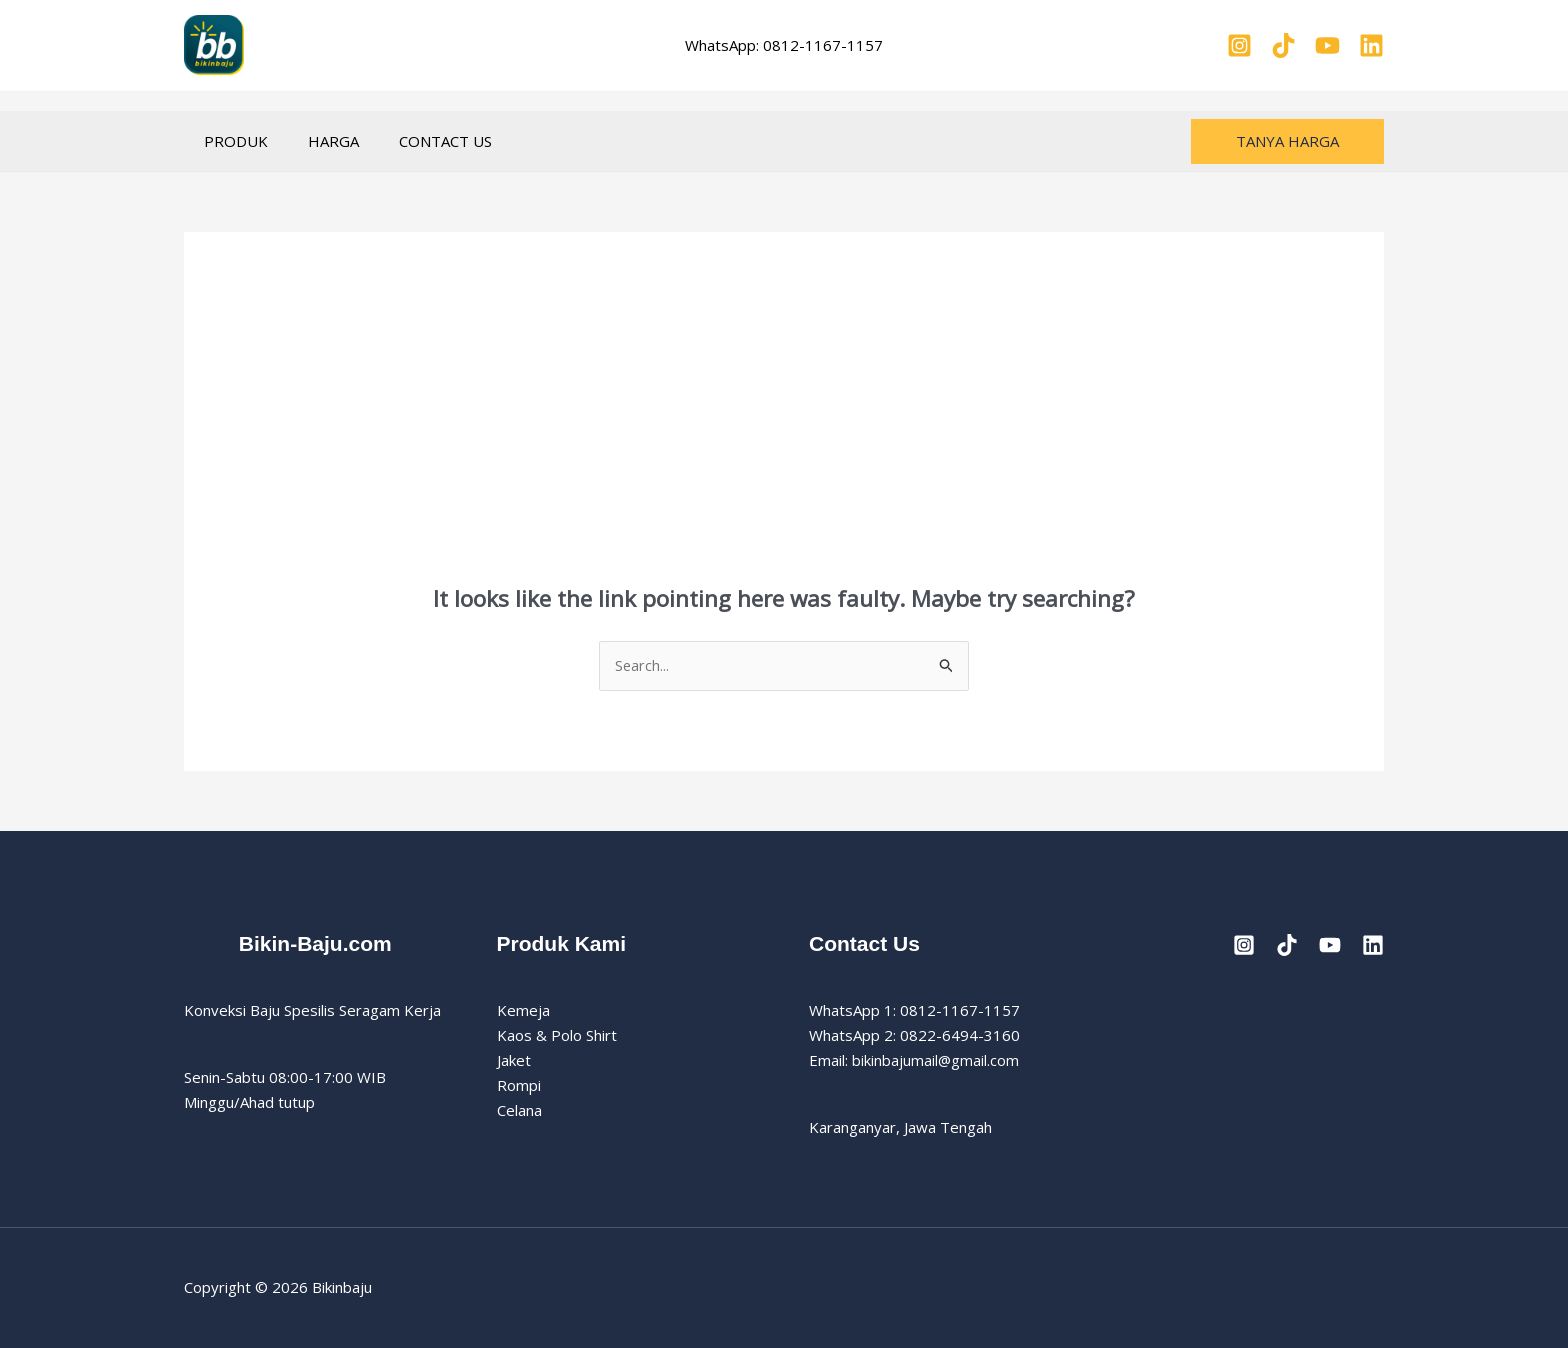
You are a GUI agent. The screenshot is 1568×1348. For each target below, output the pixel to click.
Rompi (519, 1086)
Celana (519, 1110)
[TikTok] (1283, 45)
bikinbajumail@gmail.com (936, 1061)
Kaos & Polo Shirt (557, 1036)
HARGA (318, 141)
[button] (1287, 141)
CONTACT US (420, 141)
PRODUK (231, 141)
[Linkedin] (1371, 45)
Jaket (514, 1061)
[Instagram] (1239, 45)
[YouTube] (1327, 45)
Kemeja (523, 1011)
